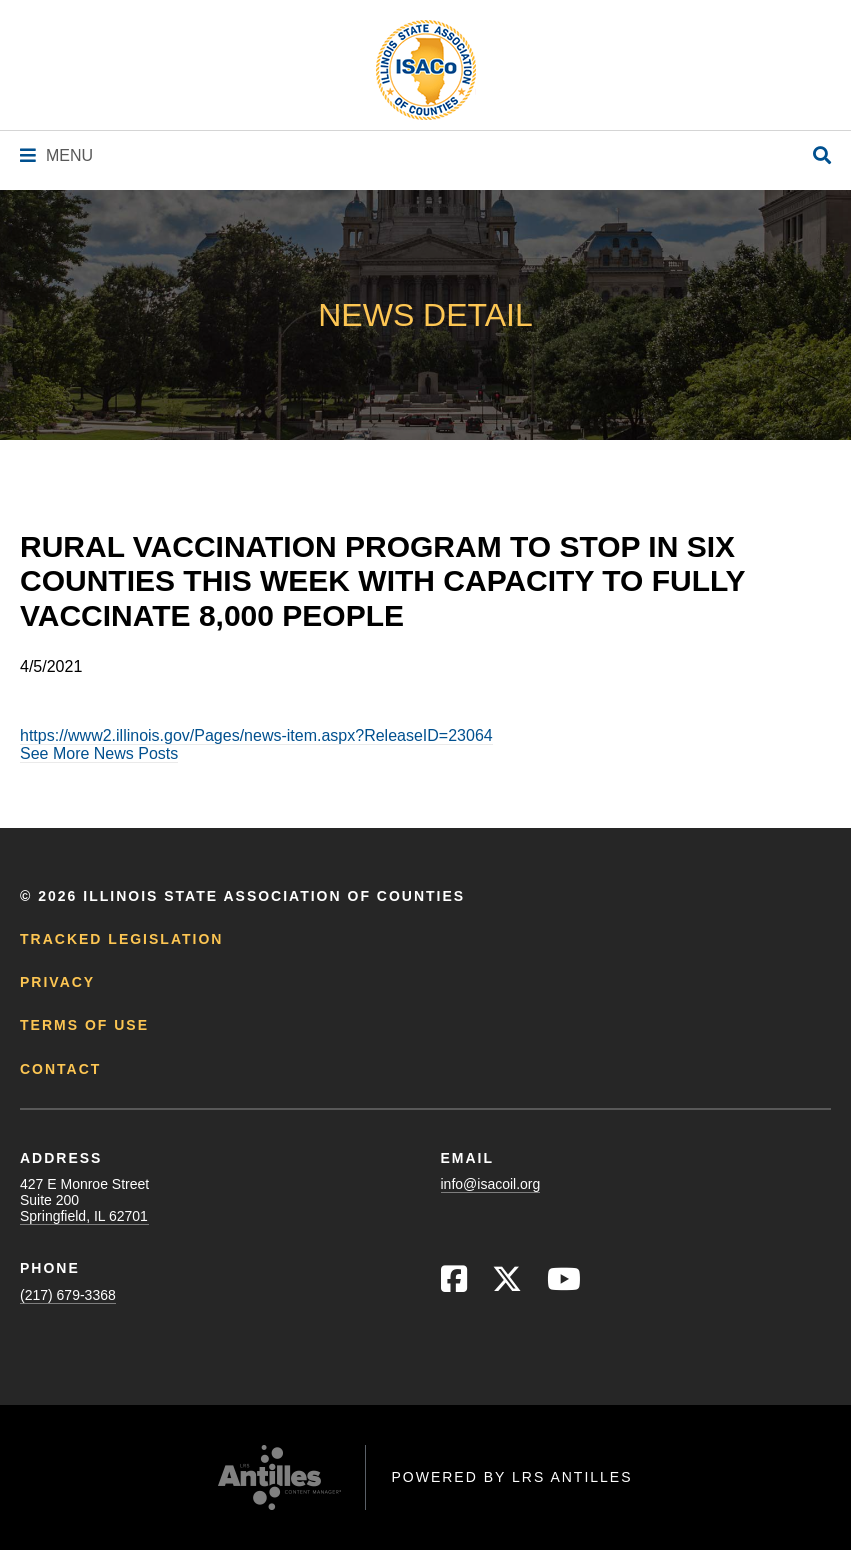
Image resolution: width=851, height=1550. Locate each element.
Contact (60, 1069)
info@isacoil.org (491, 1184)
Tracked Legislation (121, 939)
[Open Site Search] (822, 156)
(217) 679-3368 (68, 1295)
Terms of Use (84, 1025)
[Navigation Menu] (56, 155)
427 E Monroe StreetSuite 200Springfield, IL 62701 (84, 1200)
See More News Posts (99, 753)
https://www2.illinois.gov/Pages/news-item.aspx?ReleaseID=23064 (256, 735)
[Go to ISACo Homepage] (426, 70)
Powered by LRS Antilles (511, 1477)
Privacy (57, 982)
